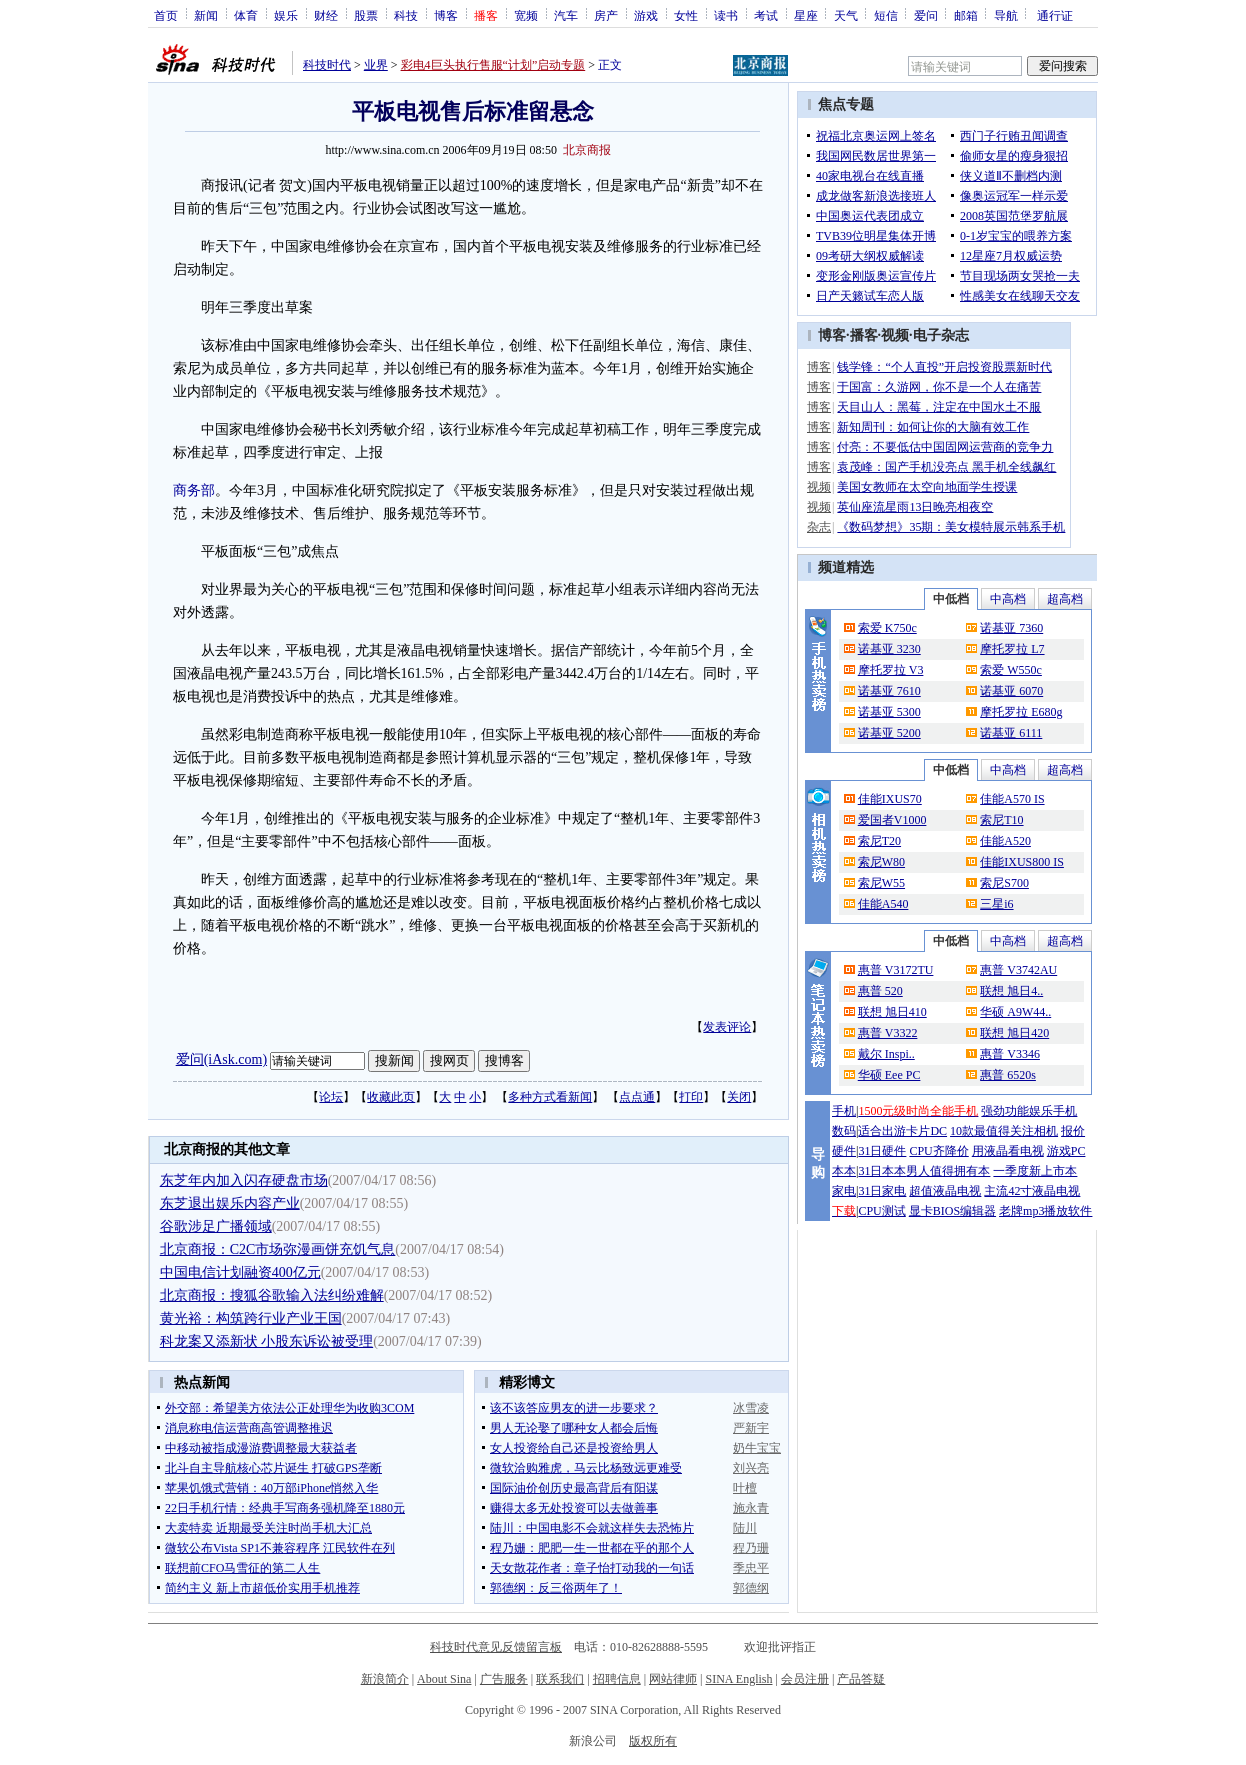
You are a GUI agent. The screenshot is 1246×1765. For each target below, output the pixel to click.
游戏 (646, 15)
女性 (686, 15)
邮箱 (966, 15)
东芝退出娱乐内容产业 (230, 1203)
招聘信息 (617, 1679)
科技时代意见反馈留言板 (496, 1647)
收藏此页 (391, 1097)
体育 (246, 15)
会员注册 (805, 1679)
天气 (846, 15)
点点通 (637, 1097)
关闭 (739, 1097)
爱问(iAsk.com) (221, 1059)
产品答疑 (861, 1679)
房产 (606, 15)
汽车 (566, 15)
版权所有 (653, 1741)
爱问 (926, 15)
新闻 (206, 15)
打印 (691, 1097)
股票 (366, 15)
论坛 (331, 1097)
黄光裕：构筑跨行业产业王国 (251, 1318)
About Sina (444, 1679)
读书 (726, 15)
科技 (406, 15)
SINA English (738, 1679)
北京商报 (587, 150)
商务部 (194, 490)
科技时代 (327, 65)
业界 (376, 65)
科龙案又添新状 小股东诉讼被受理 (267, 1341)
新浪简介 (385, 1679)
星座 (806, 15)
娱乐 (286, 15)
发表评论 (727, 1027)
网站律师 (673, 1679)
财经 (326, 15)
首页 (166, 15)
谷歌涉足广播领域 (216, 1226)
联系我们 (560, 1679)
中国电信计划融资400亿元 (240, 1272)
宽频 (526, 15)
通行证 (1055, 15)
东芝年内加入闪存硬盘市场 (244, 1180)
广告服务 (504, 1679)
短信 (886, 15)
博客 (446, 15)
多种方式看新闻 (550, 1097)
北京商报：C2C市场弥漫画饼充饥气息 (278, 1249)
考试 (766, 15)
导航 (1006, 15)
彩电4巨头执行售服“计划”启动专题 (493, 65)
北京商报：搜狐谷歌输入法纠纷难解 (272, 1295)
